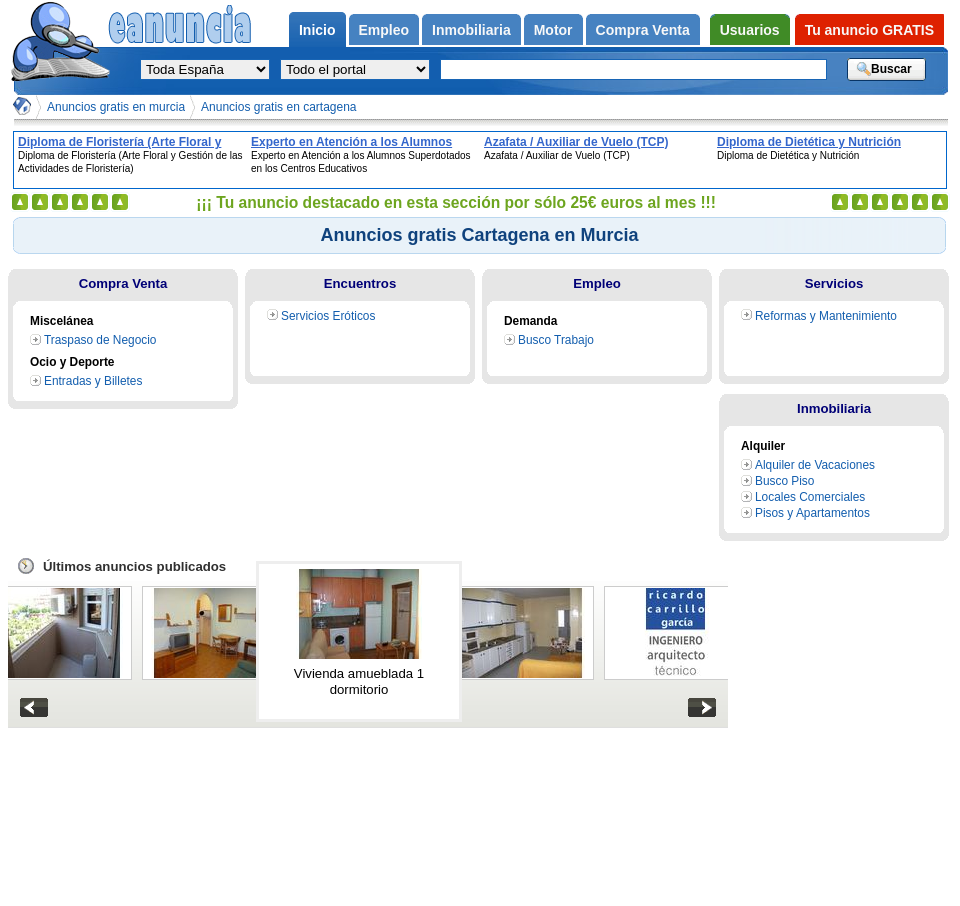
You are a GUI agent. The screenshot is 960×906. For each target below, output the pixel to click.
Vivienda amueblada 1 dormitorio (359, 681)
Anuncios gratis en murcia (116, 107)
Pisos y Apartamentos (812, 513)
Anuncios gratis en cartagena (278, 107)
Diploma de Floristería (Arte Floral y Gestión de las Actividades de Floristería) (119, 142)
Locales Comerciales (810, 497)
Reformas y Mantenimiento (826, 316)
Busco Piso (784, 481)
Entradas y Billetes (93, 381)
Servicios (834, 283)
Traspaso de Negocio (100, 340)
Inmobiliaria (834, 408)
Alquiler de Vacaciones (815, 465)
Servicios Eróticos (328, 316)
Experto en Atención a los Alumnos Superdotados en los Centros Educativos (351, 142)
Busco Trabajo (556, 340)
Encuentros (360, 283)
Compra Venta (123, 283)
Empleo (597, 283)
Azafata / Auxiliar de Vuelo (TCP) (576, 142)
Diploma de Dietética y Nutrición (809, 142)
